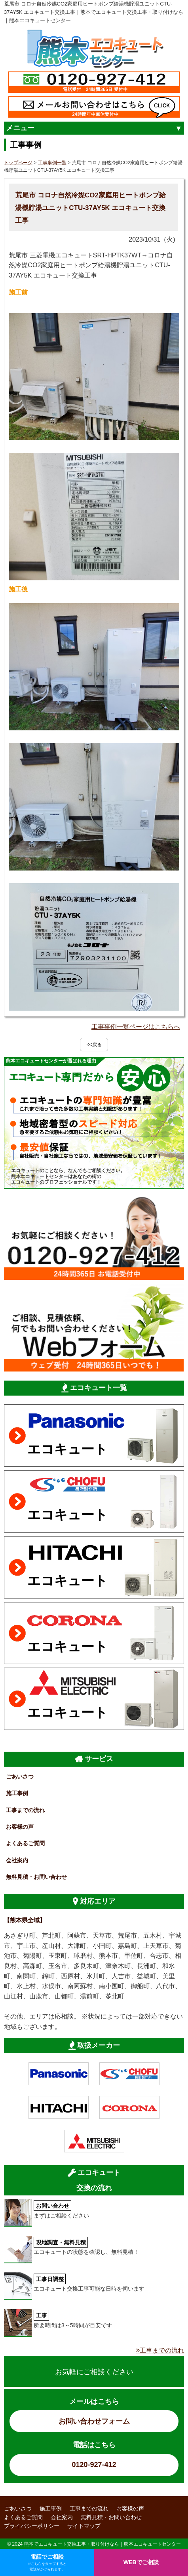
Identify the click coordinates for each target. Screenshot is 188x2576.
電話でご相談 (46, 2562)
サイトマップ (84, 2526)
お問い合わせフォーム (94, 2421)
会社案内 (17, 1860)
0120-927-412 (94, 2465)
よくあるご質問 (25, 1843)
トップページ (18, 162)
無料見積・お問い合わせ (36, 1877)
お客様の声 (20, 1827)
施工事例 (17, 1793)
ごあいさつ (20, 1776)
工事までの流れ (25, 1810)
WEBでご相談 (141, 2562)
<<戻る (93, 1044)
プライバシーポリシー (31, 2526)
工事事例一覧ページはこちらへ (135, 1026)
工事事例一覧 (52, 162)
